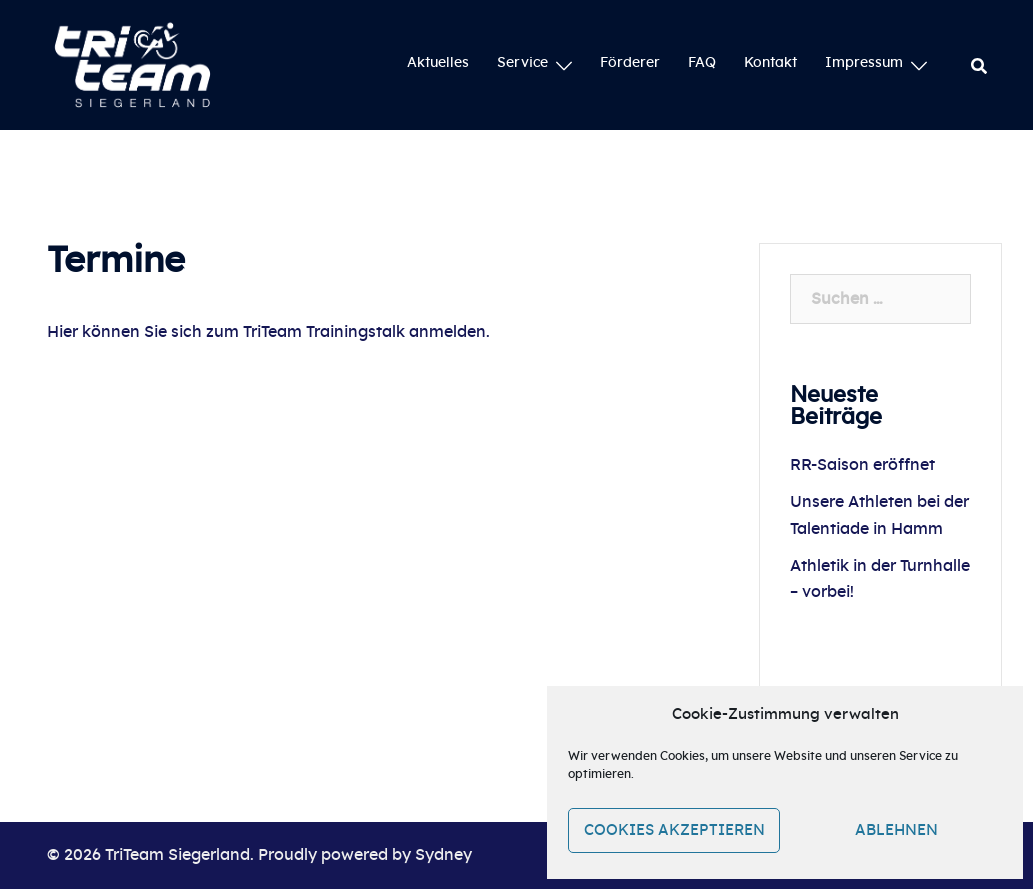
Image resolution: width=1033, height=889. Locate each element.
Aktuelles (438, 63)
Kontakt (770, 63)
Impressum (864, 63)
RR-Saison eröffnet (862, 465)
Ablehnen (896, 830)
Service (522, 63)
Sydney (443, 855)
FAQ (702, 63)
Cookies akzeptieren (674, 830)
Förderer (630, 63)
